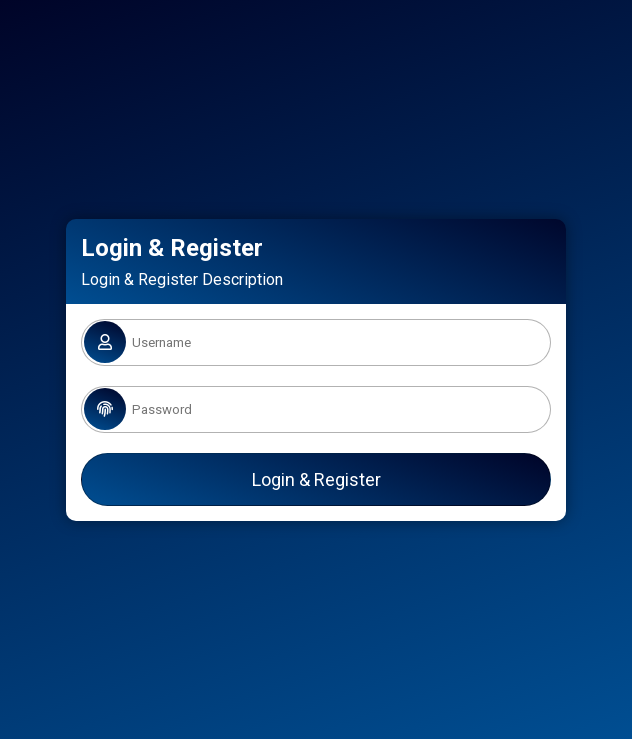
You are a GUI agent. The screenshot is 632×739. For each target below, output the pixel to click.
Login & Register (316, 479)
